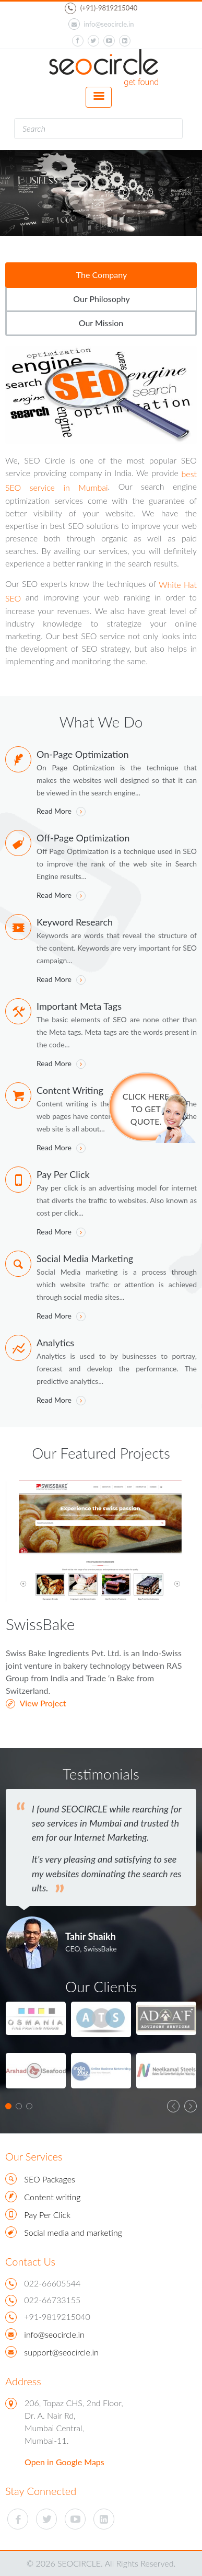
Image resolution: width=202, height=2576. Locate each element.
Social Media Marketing (85, 1258)
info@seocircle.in (101, 24)
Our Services (33, 2156)
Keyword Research (75, 922)
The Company (101, 275)
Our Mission (101, 323)
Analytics (55, 1342)
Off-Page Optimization (83, 837)
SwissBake (40, 1623)
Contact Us (30, 2261)
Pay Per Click (63, 1174)
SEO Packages (49, 2179)
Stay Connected (40, 2491)
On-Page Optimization (82, 754)
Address (23, 2381)
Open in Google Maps (64, 2462)
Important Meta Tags (79, 1006)
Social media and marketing (73, 2232)
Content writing (52, 2197)
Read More (61, 810)
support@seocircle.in (61, 2352)
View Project (36, 1703)
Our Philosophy (101, 299)
